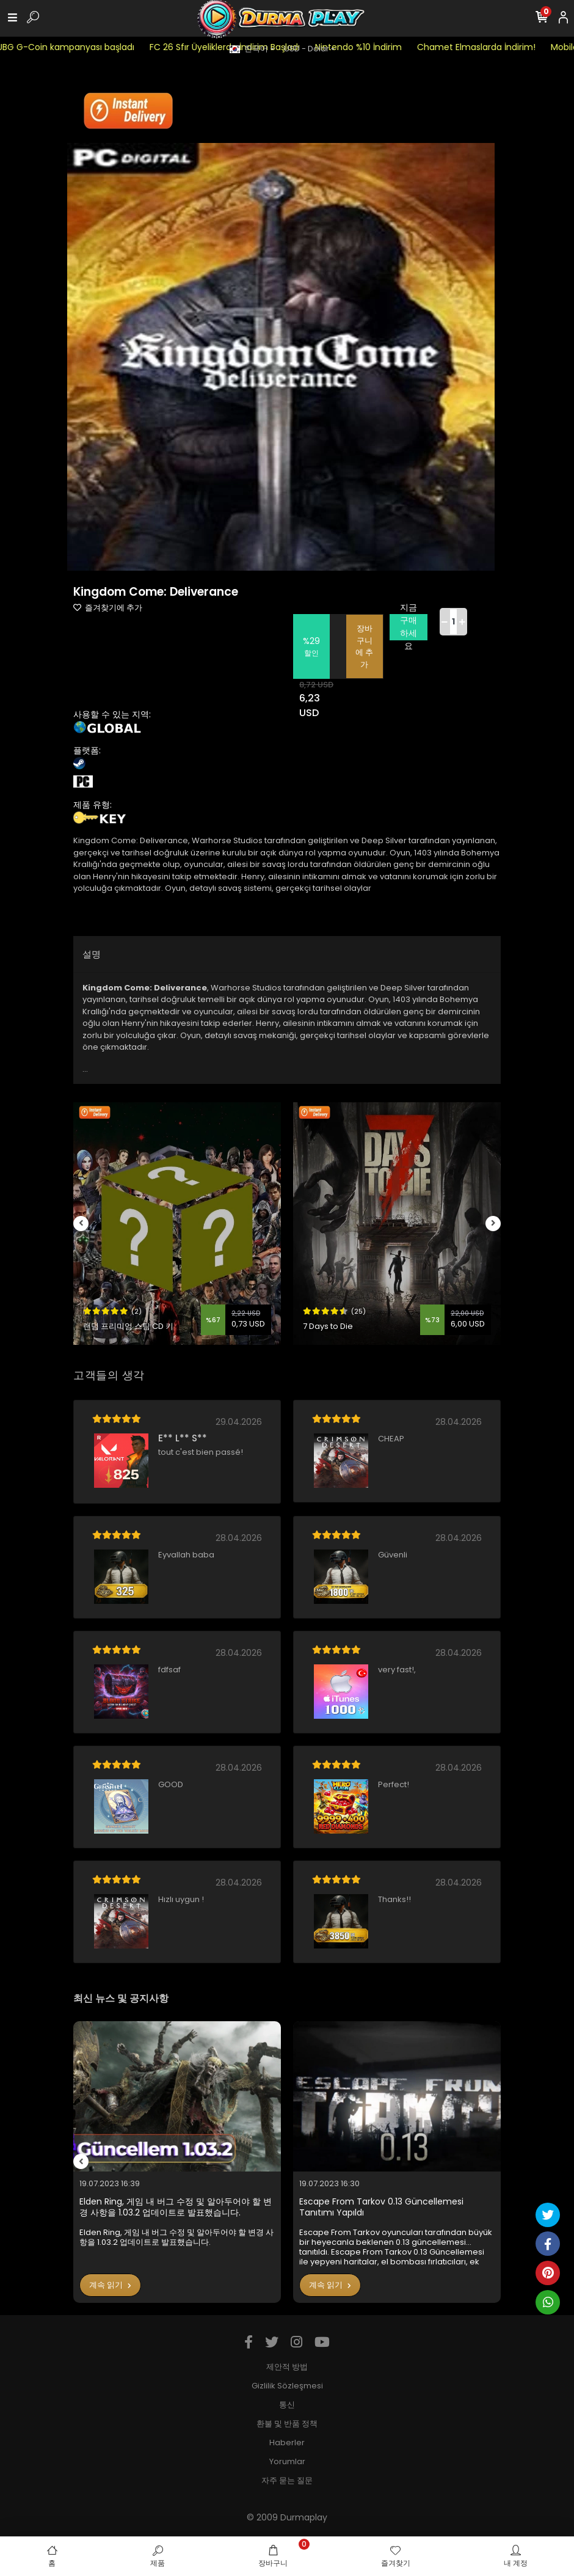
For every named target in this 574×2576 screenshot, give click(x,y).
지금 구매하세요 (408, 627)
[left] (81, 1223)
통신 (287, 2404)
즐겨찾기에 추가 (107, 607)
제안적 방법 (287, 2367)
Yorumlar (287, 2461)
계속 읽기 (110, 2285)
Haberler (287, 2442)
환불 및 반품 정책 (287, 2423)
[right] (493, 1223)
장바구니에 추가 (364, 646)
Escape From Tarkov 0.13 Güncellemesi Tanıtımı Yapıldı (381, 2207)
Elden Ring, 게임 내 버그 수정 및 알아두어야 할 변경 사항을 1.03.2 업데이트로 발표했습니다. (175, 2207)
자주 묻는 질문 (287, 2480)
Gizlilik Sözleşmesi (287, 2385)
